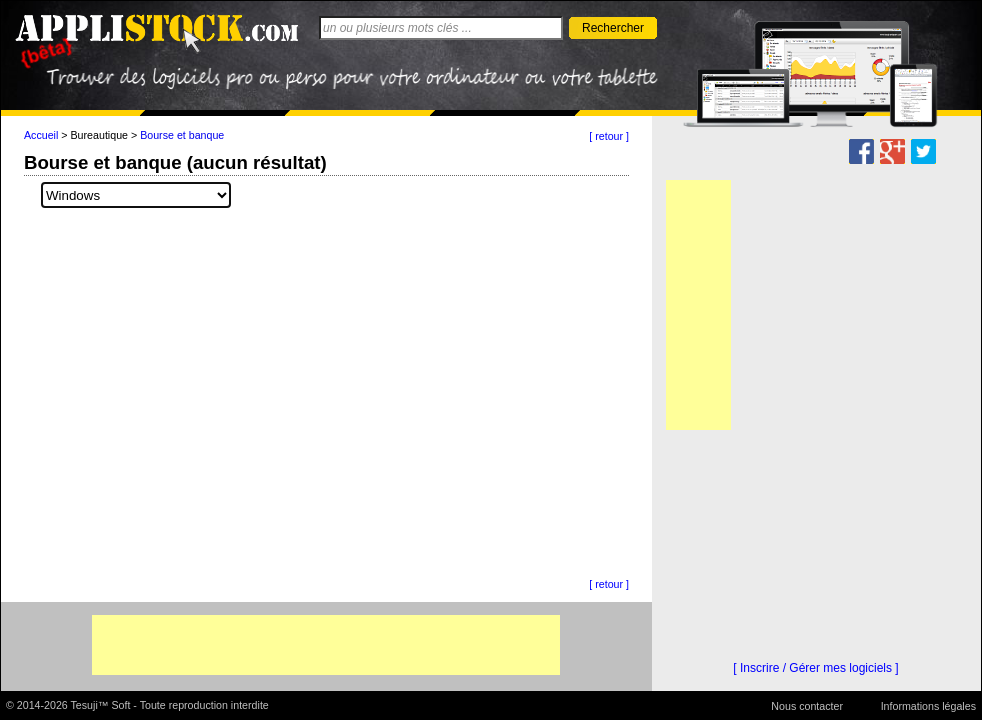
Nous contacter (807, 706)
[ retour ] (609, 136)
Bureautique (99, 135)
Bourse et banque (182, 135)
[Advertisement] (326, 645)
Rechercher (613, 28)
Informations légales (928, 706)
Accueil (41, 135)
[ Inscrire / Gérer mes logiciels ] (815, 668)
